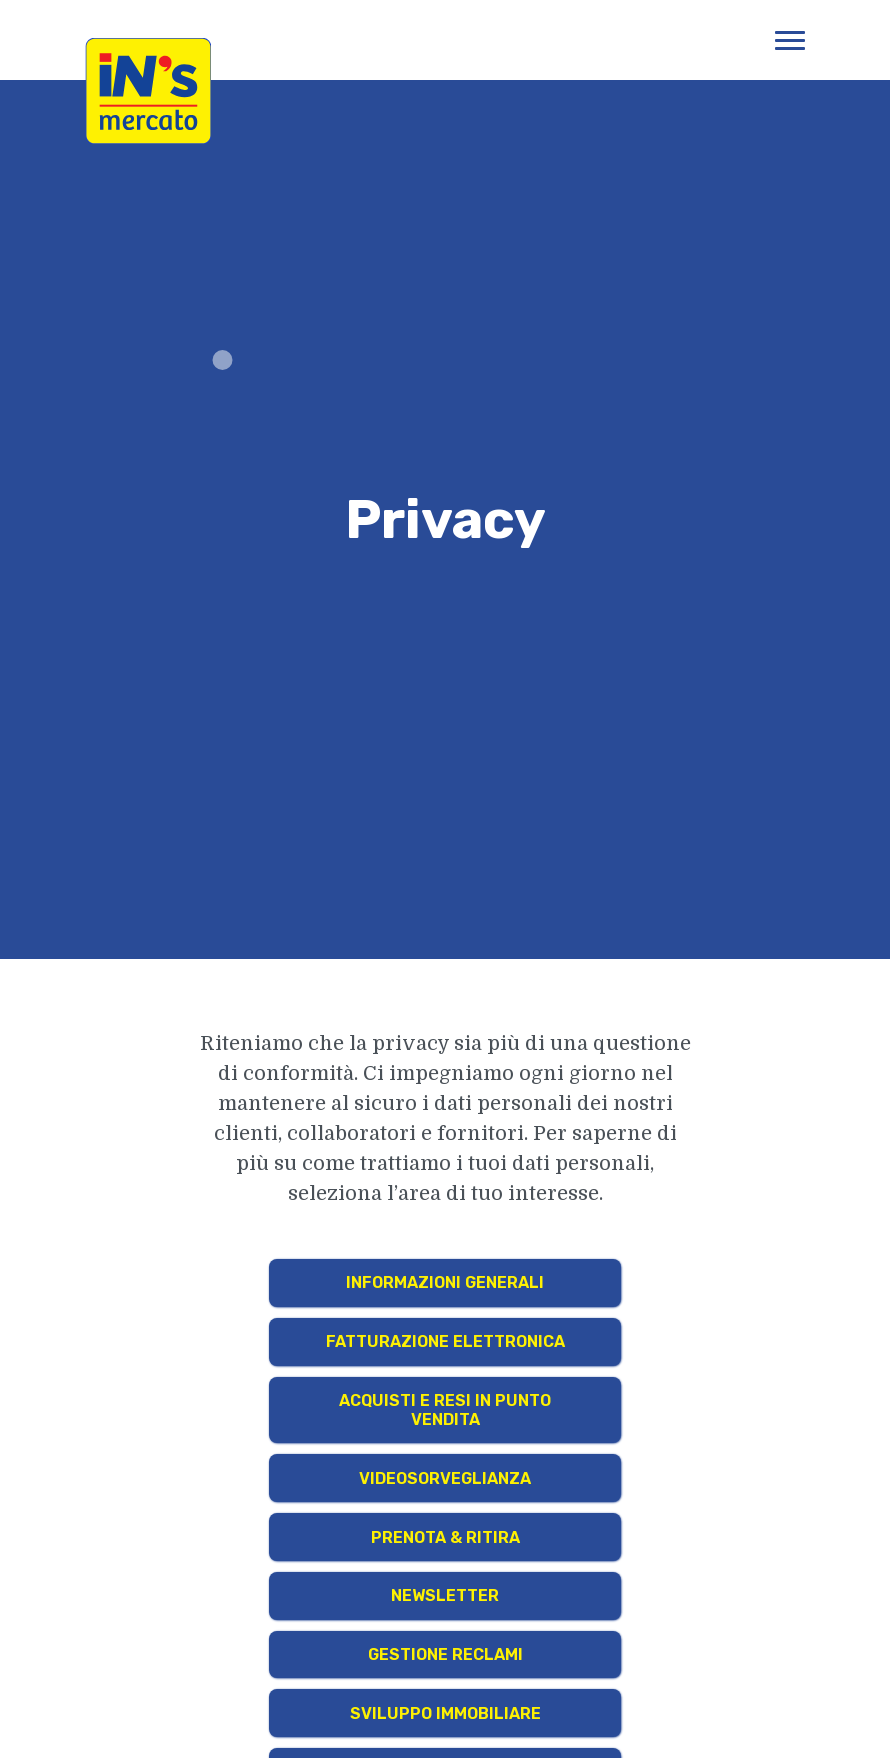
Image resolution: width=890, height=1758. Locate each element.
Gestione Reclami (445, 1654)
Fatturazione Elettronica (445, 1341)
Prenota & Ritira (445, 1537)
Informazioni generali (445, 1282)
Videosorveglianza (445, 1478)
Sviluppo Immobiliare (445, 1713)
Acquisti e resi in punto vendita (445, 1410)
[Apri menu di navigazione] (790, 40)
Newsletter (445, 1595)
